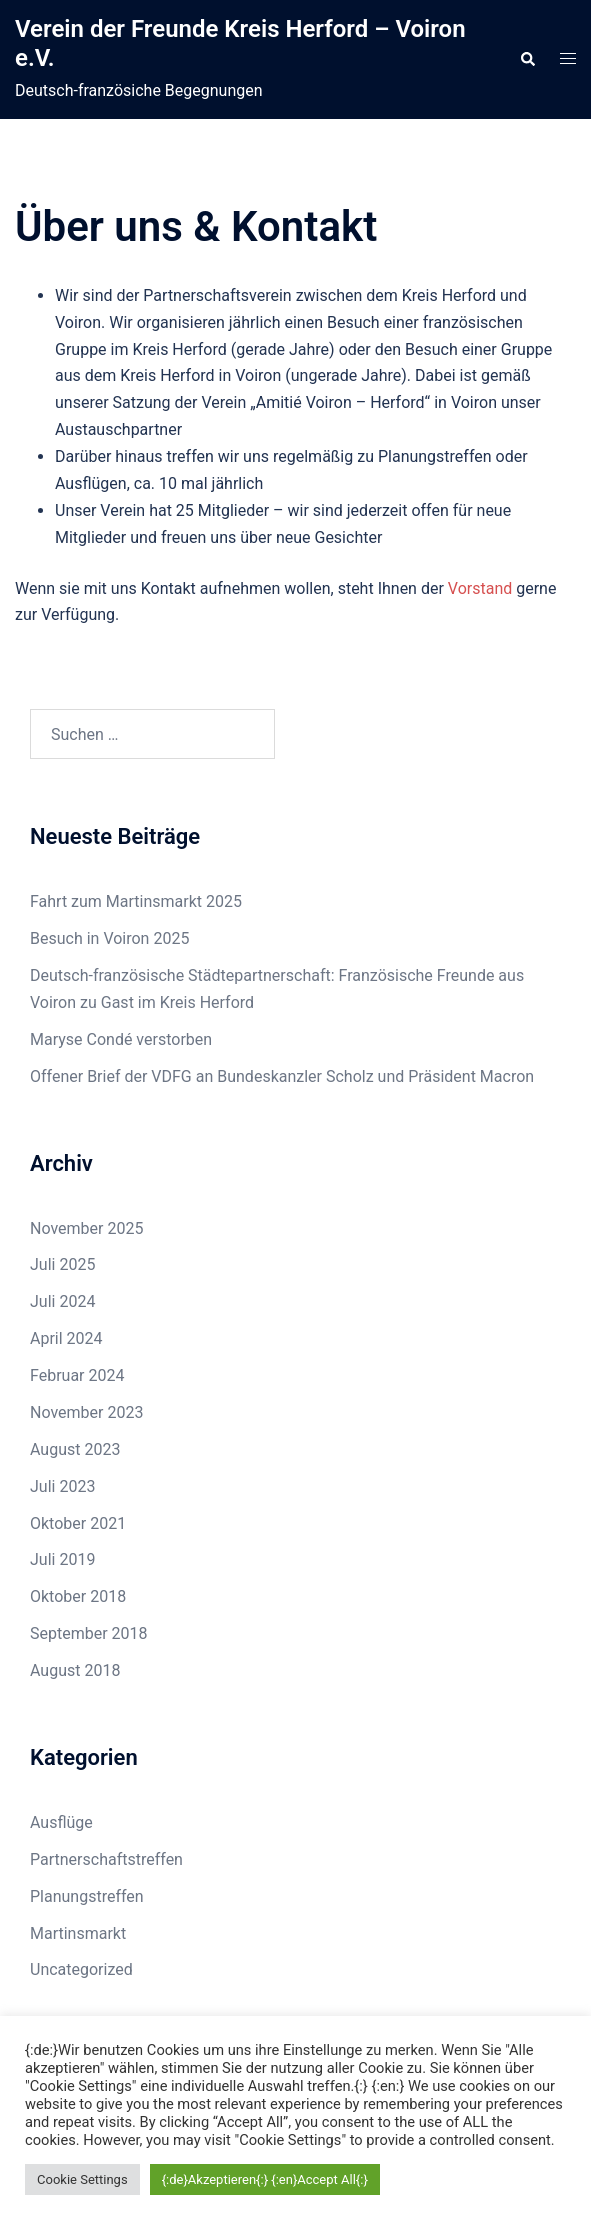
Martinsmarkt (78, 1933)
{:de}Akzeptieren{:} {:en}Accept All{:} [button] (265, 2179)
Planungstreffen (87, 1896)
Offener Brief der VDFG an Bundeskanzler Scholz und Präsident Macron (282, 1076)
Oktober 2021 (78, 1523)
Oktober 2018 (78, 1596)
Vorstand (480, 588)
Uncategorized (81, 1969)
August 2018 (75, 1670)
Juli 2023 (62, 1486)
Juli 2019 (62, 1559)
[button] (527, 60)
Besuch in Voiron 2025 (109, 938)
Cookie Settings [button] (82, 2179)
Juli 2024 (62, 1301)
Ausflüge (61, 1822)
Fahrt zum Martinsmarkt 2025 (136, 901)
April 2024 (66, 1338)
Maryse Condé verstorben (121, 1039)
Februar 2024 (77, 1375)
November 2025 (86, 1228)
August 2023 (75, 1449)
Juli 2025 (62, 1264)
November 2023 (86, 1412)
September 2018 (89, 1633)
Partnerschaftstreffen (106, 1859)
